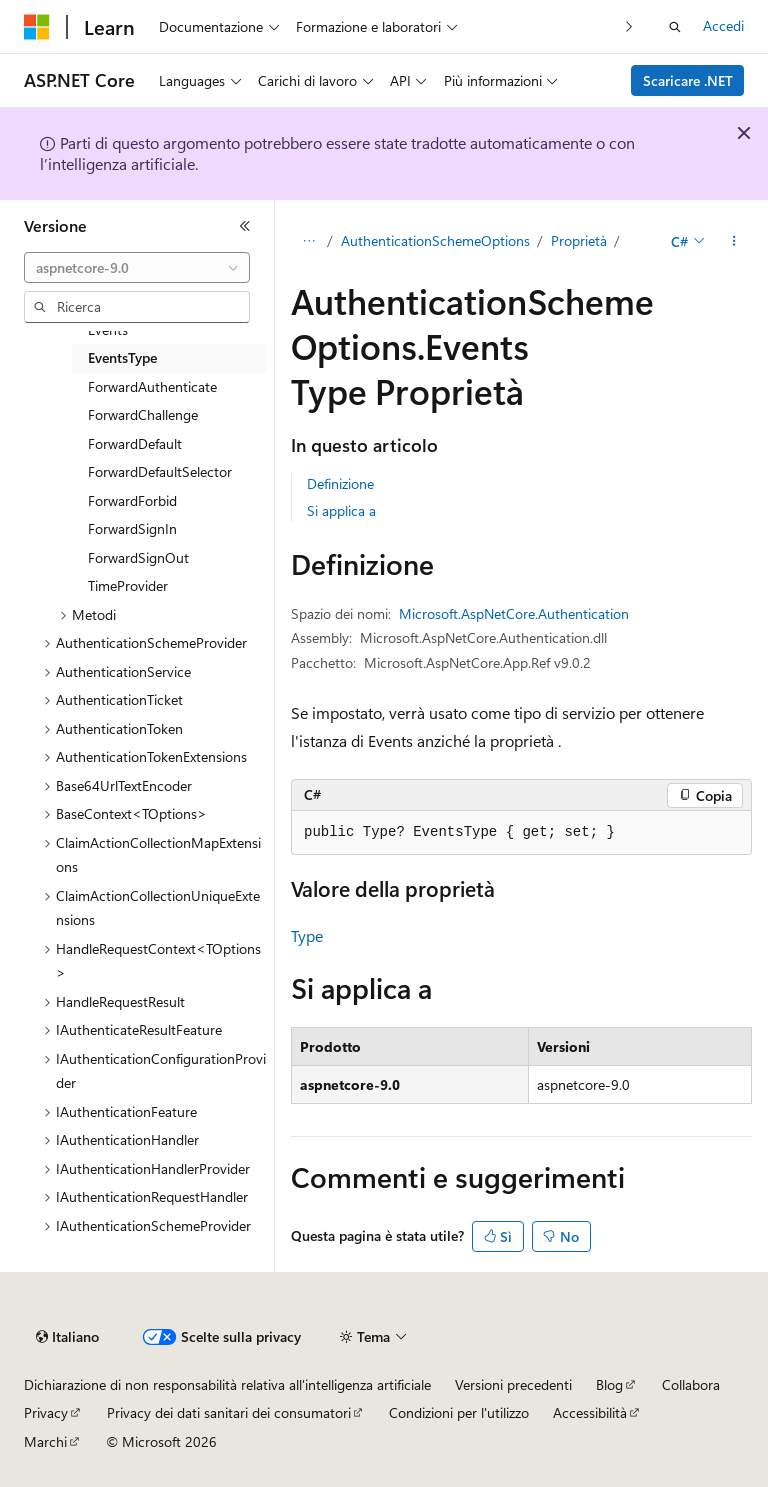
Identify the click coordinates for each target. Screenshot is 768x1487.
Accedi (723, 25)
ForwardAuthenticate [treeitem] (152, 386)
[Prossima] (629, 26)
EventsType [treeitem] (122, 357)
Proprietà (579, 240)
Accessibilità (590, 1412)
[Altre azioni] (734, 241)
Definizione (340, 483)
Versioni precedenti (513, 1384)
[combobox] (137, 268)
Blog (609, 1384)
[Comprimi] (245, 226)
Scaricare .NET (688, 80)
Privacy (46, 1412)
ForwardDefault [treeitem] (135, 443)
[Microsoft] (37, 27)
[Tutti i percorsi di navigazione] (308, 241)
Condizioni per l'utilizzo (459, 1412)
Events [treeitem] (108, 329)
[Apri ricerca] (675, 27)
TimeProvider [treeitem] (128, 585)
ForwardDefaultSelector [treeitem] (160, 471)
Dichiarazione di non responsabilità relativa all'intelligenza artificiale (227, 1384)
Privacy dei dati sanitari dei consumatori (229, 1412)
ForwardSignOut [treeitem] (138, 557)
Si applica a (341, 510)
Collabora (691, 1384)
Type (307, 935)
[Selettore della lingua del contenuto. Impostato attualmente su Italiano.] (67, 1337)
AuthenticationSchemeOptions (435, 240)
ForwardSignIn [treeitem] (132, 528)
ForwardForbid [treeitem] (132, 500)
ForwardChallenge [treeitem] (143, 414)
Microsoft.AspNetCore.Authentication (514, 613)
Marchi (45, 1441)
